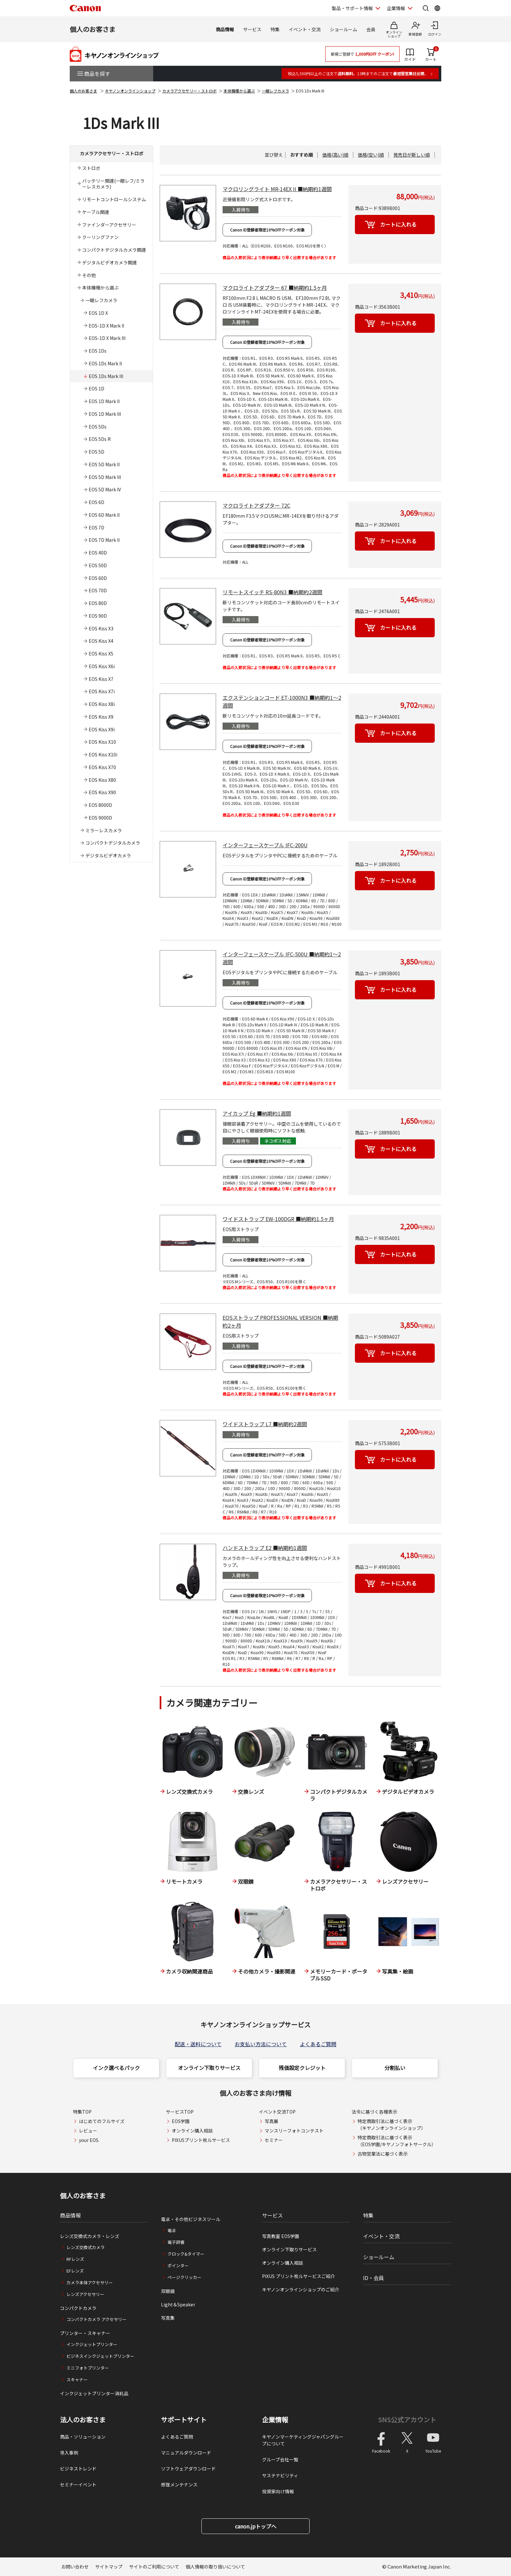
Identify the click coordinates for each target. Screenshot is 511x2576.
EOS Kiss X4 (101, 641)
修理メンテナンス (179, 2484)
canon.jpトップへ (255, 2526)
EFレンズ (75, 2271)
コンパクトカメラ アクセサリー (96, 2319)
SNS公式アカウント (407, 2419)
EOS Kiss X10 (102, 742)
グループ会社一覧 (280, 2459)
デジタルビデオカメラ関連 (109, 262)
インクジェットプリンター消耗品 (94, 2393)
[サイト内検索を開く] (426, 8)
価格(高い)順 (335, 154)
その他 (89, 275)
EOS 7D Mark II (104, 540)
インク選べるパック (116, 2068)
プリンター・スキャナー (85, 2333)
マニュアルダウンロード (186, 2452)
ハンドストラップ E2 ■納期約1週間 (265, 1548)
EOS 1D (96, 388)
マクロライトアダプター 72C (256, 505)
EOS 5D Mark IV (105, 489)
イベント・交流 (305, 29)
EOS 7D (96, 527)
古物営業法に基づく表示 (383, 2153)
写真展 (271, 2121)
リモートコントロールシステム (114, 199)
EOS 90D (98, 615)
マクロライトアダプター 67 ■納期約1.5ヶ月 (275, 287)
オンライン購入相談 (192, 2130)
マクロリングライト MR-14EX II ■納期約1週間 (277, 189)
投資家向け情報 (278, 2491)
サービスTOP (180, 2111)
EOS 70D (98, 590)
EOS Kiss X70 (102, 767)
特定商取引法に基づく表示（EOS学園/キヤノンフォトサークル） (397, 2140)
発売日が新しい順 (411, 154)
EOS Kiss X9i (102, 729)
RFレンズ (75, 2259)
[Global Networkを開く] (437, 8)
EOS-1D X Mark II (106, 325)
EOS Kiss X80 (102, 780)
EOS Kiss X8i (102, 704)
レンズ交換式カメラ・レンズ (89, 2236)
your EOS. (89, 2140)
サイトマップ (109, 2566)
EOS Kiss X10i (103, 754)
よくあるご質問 (318, 2044)
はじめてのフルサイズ (101, 2121)
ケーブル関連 (95, 212)
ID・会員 (373, 2278)
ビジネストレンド (78, 2468)
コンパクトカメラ (78, 2308)
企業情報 (275, 2419)
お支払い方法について (261, 2044)
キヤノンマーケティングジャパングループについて (302, 2440)
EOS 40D (98, 552)
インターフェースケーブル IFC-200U (265, 845)
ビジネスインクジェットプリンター (100, 2356)
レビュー (88, 2130)
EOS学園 (181, 2121)
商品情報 (225, 29)
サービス (252, 29)
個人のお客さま (92, 29)
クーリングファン (100, 237)
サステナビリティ (280, 2475)
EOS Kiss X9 (101, 716)
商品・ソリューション (83, 2436)
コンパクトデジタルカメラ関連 (114, 249)
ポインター (178, 2265)
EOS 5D (96, 451)
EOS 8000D (100, 805)
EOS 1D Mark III (105, 414)
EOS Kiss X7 (101, 679)
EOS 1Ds (98, 350)
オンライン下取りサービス (209, 2068)
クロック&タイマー (186, 2254)
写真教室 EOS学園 (280, 2236)
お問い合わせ (75, 2566)
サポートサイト (184, 2419)
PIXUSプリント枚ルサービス (201, 2140)
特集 (275, 29)
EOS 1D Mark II (104, 401)
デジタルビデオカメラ (108, 855)
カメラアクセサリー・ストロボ (189, 90)
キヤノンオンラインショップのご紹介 (300, 2289)
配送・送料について (198, 2044)
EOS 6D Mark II (104, 515)
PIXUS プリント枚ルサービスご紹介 (298, 2276)
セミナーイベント (78, 2484)
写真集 (168, 2318)
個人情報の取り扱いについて (215, 2566)
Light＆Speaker (178, 2304)
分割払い (395, 2068)
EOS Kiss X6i (102, 666)
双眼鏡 (168, 2291)
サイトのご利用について (154, 2566)
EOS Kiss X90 (102, 792)
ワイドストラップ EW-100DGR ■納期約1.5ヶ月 (278, 1219)
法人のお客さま (83, 2419)
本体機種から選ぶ (239, 90)
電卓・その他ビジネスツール (190, 2219)
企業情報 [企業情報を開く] (396, 8)
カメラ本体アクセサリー (89, 2282)
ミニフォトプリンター (87, 2368)
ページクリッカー (184, 2277)
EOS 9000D (100, 817)
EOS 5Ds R (100, 439)
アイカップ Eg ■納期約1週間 (257, 1113)
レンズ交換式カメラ (85, 2247)
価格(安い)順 (371, 154)
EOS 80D (98, 603)
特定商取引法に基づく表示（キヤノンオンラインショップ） (392, 2124)
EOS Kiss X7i (102, 691)
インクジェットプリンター (91, 2344)
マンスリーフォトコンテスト (294, 2130)
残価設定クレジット (302, 2068)
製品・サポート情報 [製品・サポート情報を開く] (352, 8)
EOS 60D (98, 578)
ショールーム (343, 29)
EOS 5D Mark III (105, 477)
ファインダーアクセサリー (109, 224)
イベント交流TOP (277, 2111)
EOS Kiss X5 (101, 653)
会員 (370, 29)
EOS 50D (98, 565)
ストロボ (91, 168)
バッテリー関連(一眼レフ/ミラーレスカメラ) (113, 183)
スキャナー (77, 2379)
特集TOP (82, 2111)
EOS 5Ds (98, 426)
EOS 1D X (98, 313)
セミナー (274, 2140)
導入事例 (69, 2452)
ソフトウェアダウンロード (188, 2468)
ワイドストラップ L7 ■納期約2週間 (265, 1424)
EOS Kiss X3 (101, 628)
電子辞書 (176, 2242)
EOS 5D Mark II (104, 464)
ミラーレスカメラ (103, 830)
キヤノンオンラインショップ (130, 90)
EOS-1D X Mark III (107, 338)
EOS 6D (96, 502)
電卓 (172, 2230)
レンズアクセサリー (85, 2294)
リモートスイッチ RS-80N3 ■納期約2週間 (272, 592)
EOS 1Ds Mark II (105, 363)
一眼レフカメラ (275, 90)
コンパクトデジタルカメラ (112, 842)
